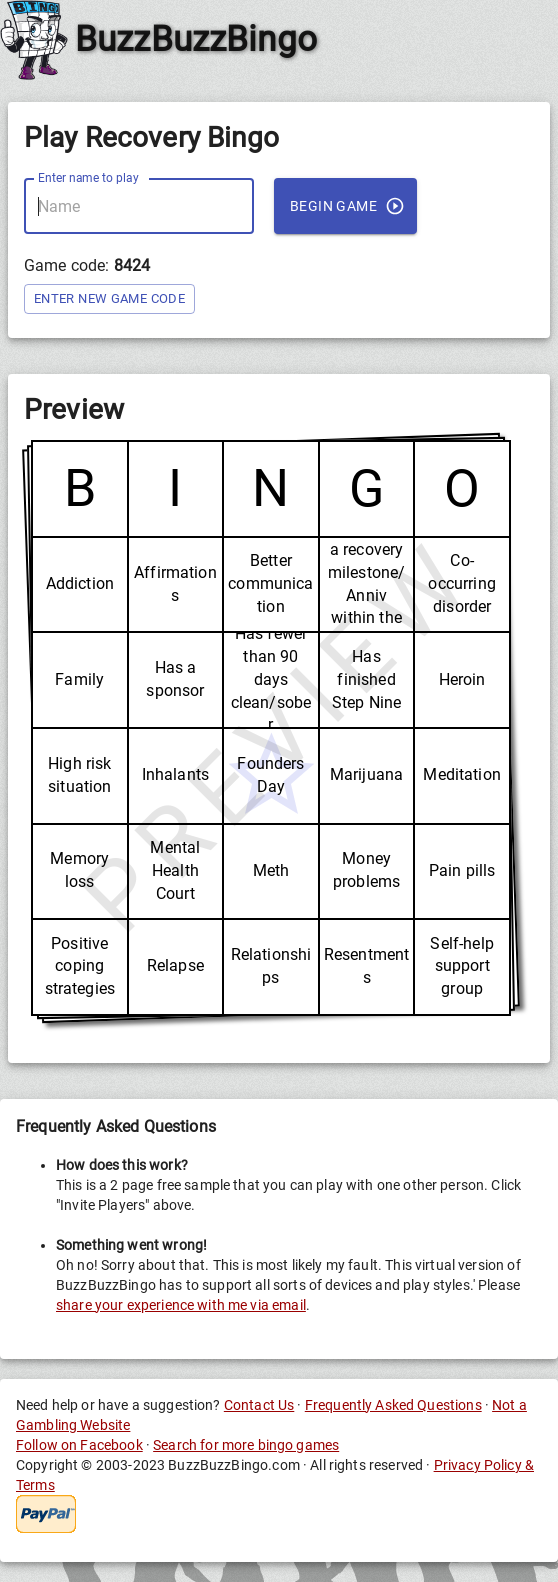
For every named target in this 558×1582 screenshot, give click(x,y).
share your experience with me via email (181, 1305)
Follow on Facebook (79, 1445)
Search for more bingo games (246, 1445)
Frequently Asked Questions (393, 1405)
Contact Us (259, 1405)
